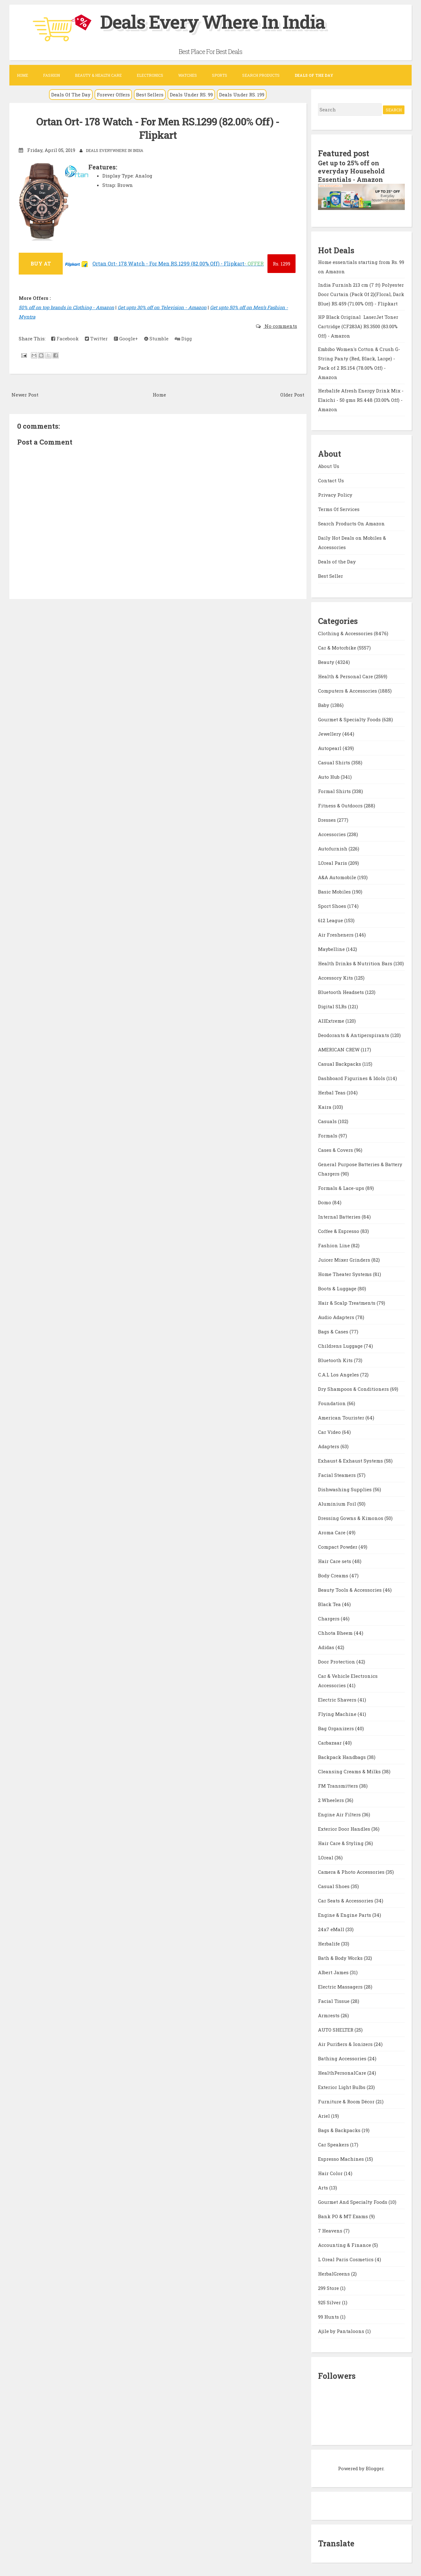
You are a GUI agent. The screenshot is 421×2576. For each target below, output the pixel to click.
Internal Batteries (340, 1216)
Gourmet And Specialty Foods (353, 2201)
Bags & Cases (334, 1330)
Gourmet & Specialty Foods (350, 718)
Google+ (126, 338)
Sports (219, 75)
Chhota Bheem (336, 1632)
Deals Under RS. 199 (241, 94)
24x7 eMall (331, 1928)
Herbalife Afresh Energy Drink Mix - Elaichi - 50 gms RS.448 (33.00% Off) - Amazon (361, 399)
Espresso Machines (341, 2158)
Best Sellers (150, 94)
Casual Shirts (334, 761)
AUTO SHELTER (336, 2029)
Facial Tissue (334, 2000)
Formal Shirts (335, 790)
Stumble (156, 338)
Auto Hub (329, 776)
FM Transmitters (338, 1785)
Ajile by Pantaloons (341, 2330)
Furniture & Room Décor (347, 2100)
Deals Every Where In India (216, 21)
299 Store (329, 2287)
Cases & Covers (336, 1149)
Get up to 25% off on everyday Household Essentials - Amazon (351, 171)
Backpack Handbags (342, 1756)
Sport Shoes (332, 905)
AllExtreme (331, 1020)
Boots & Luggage (338, 1287)
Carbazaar (330, 1742)
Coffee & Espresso (339, 1230)
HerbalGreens (334, 2273)
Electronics (150, 75)
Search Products (261, 75)
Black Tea (330, 1603)
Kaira (325, 1106)
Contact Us (331, 480)
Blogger (375, 2467)
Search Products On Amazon (351, 523)
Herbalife (329, 1943)
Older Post (292, 394)
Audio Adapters (336, 1316)
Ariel (324, 2115)
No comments (280, 326)
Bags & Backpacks (340, 2129)
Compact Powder (338, 1546)
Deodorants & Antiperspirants (354, 1034)
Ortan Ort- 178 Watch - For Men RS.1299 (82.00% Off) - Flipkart (158, 128)
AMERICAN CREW (339, 1048)
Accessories (332, 833)
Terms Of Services (339, 508)
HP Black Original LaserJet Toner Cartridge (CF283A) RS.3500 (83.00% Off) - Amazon (358, 325)
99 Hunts (329, 2316)
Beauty (326, 661)
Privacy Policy (335, 494)
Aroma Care (332, 1531)
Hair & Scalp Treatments (347, 1302)
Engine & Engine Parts (345, 1914)
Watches (187, 75)
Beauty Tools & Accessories (350, 1589)
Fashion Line (334, 1244)
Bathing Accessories (343, 2057)
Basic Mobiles (335, 891)
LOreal (326, 1856)
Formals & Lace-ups (341, 1187)
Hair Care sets (335, 1560)
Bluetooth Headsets (341, 991)
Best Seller (330, 575)
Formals (328, 1135)
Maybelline (332, 948)
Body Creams (334, 1574)
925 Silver (330, 2301)
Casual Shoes (334, 1885)
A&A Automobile (337, 876)
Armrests (329, 2014)
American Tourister (341, 1417)
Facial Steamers (337, 1474)
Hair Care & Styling (341, 1842)
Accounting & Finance (345, 2244)
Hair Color (331, 2172)
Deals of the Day (337, 561)
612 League (331, 919)
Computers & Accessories (348, 690)
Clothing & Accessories (346, 632)
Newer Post (25, 394)
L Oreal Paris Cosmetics (346, 2258)
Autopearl (330, 747)
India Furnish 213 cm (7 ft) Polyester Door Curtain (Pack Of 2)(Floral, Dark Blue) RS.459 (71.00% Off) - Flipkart (361, 293)
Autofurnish (333, 848)
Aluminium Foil (337, 1503)
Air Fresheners (336, 934)
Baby (324, 704)
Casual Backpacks (340, 1063)
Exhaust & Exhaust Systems (351, 1460)
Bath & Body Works (341, 1957)
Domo (325, 1201)
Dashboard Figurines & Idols (352, 1077)
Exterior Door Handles (344, 1828)
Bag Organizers (336, 1727)
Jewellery (330, 733)
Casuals (328, 1120)
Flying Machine (338, 1713)
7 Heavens (331, 2230)
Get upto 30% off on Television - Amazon (162, 307)
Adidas (326, 1646)
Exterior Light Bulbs (342, 2086)
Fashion (51, 75)
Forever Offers (113, 94)
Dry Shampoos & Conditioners (354, 1388)
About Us (328, 465)
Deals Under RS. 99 (191, 94)
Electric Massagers (341, 1986)
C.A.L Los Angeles (339, 1374)
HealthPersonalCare (342, 2072)
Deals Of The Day (71, 94)
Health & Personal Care (346, 675)
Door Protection (337, 1661)
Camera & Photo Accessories (352, 1871)
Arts (323, 2187)
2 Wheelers (331, 1799)
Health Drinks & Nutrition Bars (356, 962)
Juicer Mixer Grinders (344, 1259)
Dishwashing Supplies (345, 1488)
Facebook (65, 338)
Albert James (334, 1971)
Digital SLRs (333, 1005)
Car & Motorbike (337, 647)
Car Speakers (334, 2143)
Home (22, 75)
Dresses (327, 819)
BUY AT (41, 263)
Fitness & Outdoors (341, 804)
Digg (183, 338)
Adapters (329, 1445)
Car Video (330, 1431)
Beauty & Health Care (98, 75)
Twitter (96, 338)
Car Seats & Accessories (346, 1900)
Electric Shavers (338, 1699)
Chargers (329, 1617)
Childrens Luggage (341, 1345)
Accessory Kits (336, 977)
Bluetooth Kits (336, 1359)
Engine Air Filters (340, 1813)
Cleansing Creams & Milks (350, 1770)
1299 (281, 263)
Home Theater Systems (345, 1273)
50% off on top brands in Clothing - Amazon (66, 307)
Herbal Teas (332, 1091)
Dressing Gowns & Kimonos (351, 1517)
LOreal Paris (333, 862)
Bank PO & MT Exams (343, 2215)
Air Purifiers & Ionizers (346, 2043)
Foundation (332, 1402)
